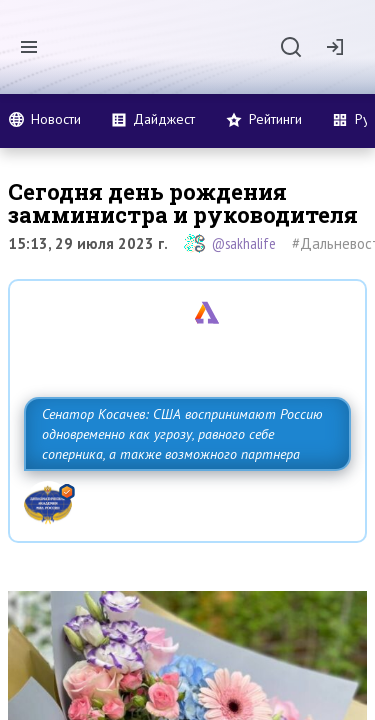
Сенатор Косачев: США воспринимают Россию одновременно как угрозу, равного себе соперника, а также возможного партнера (182, 434)
